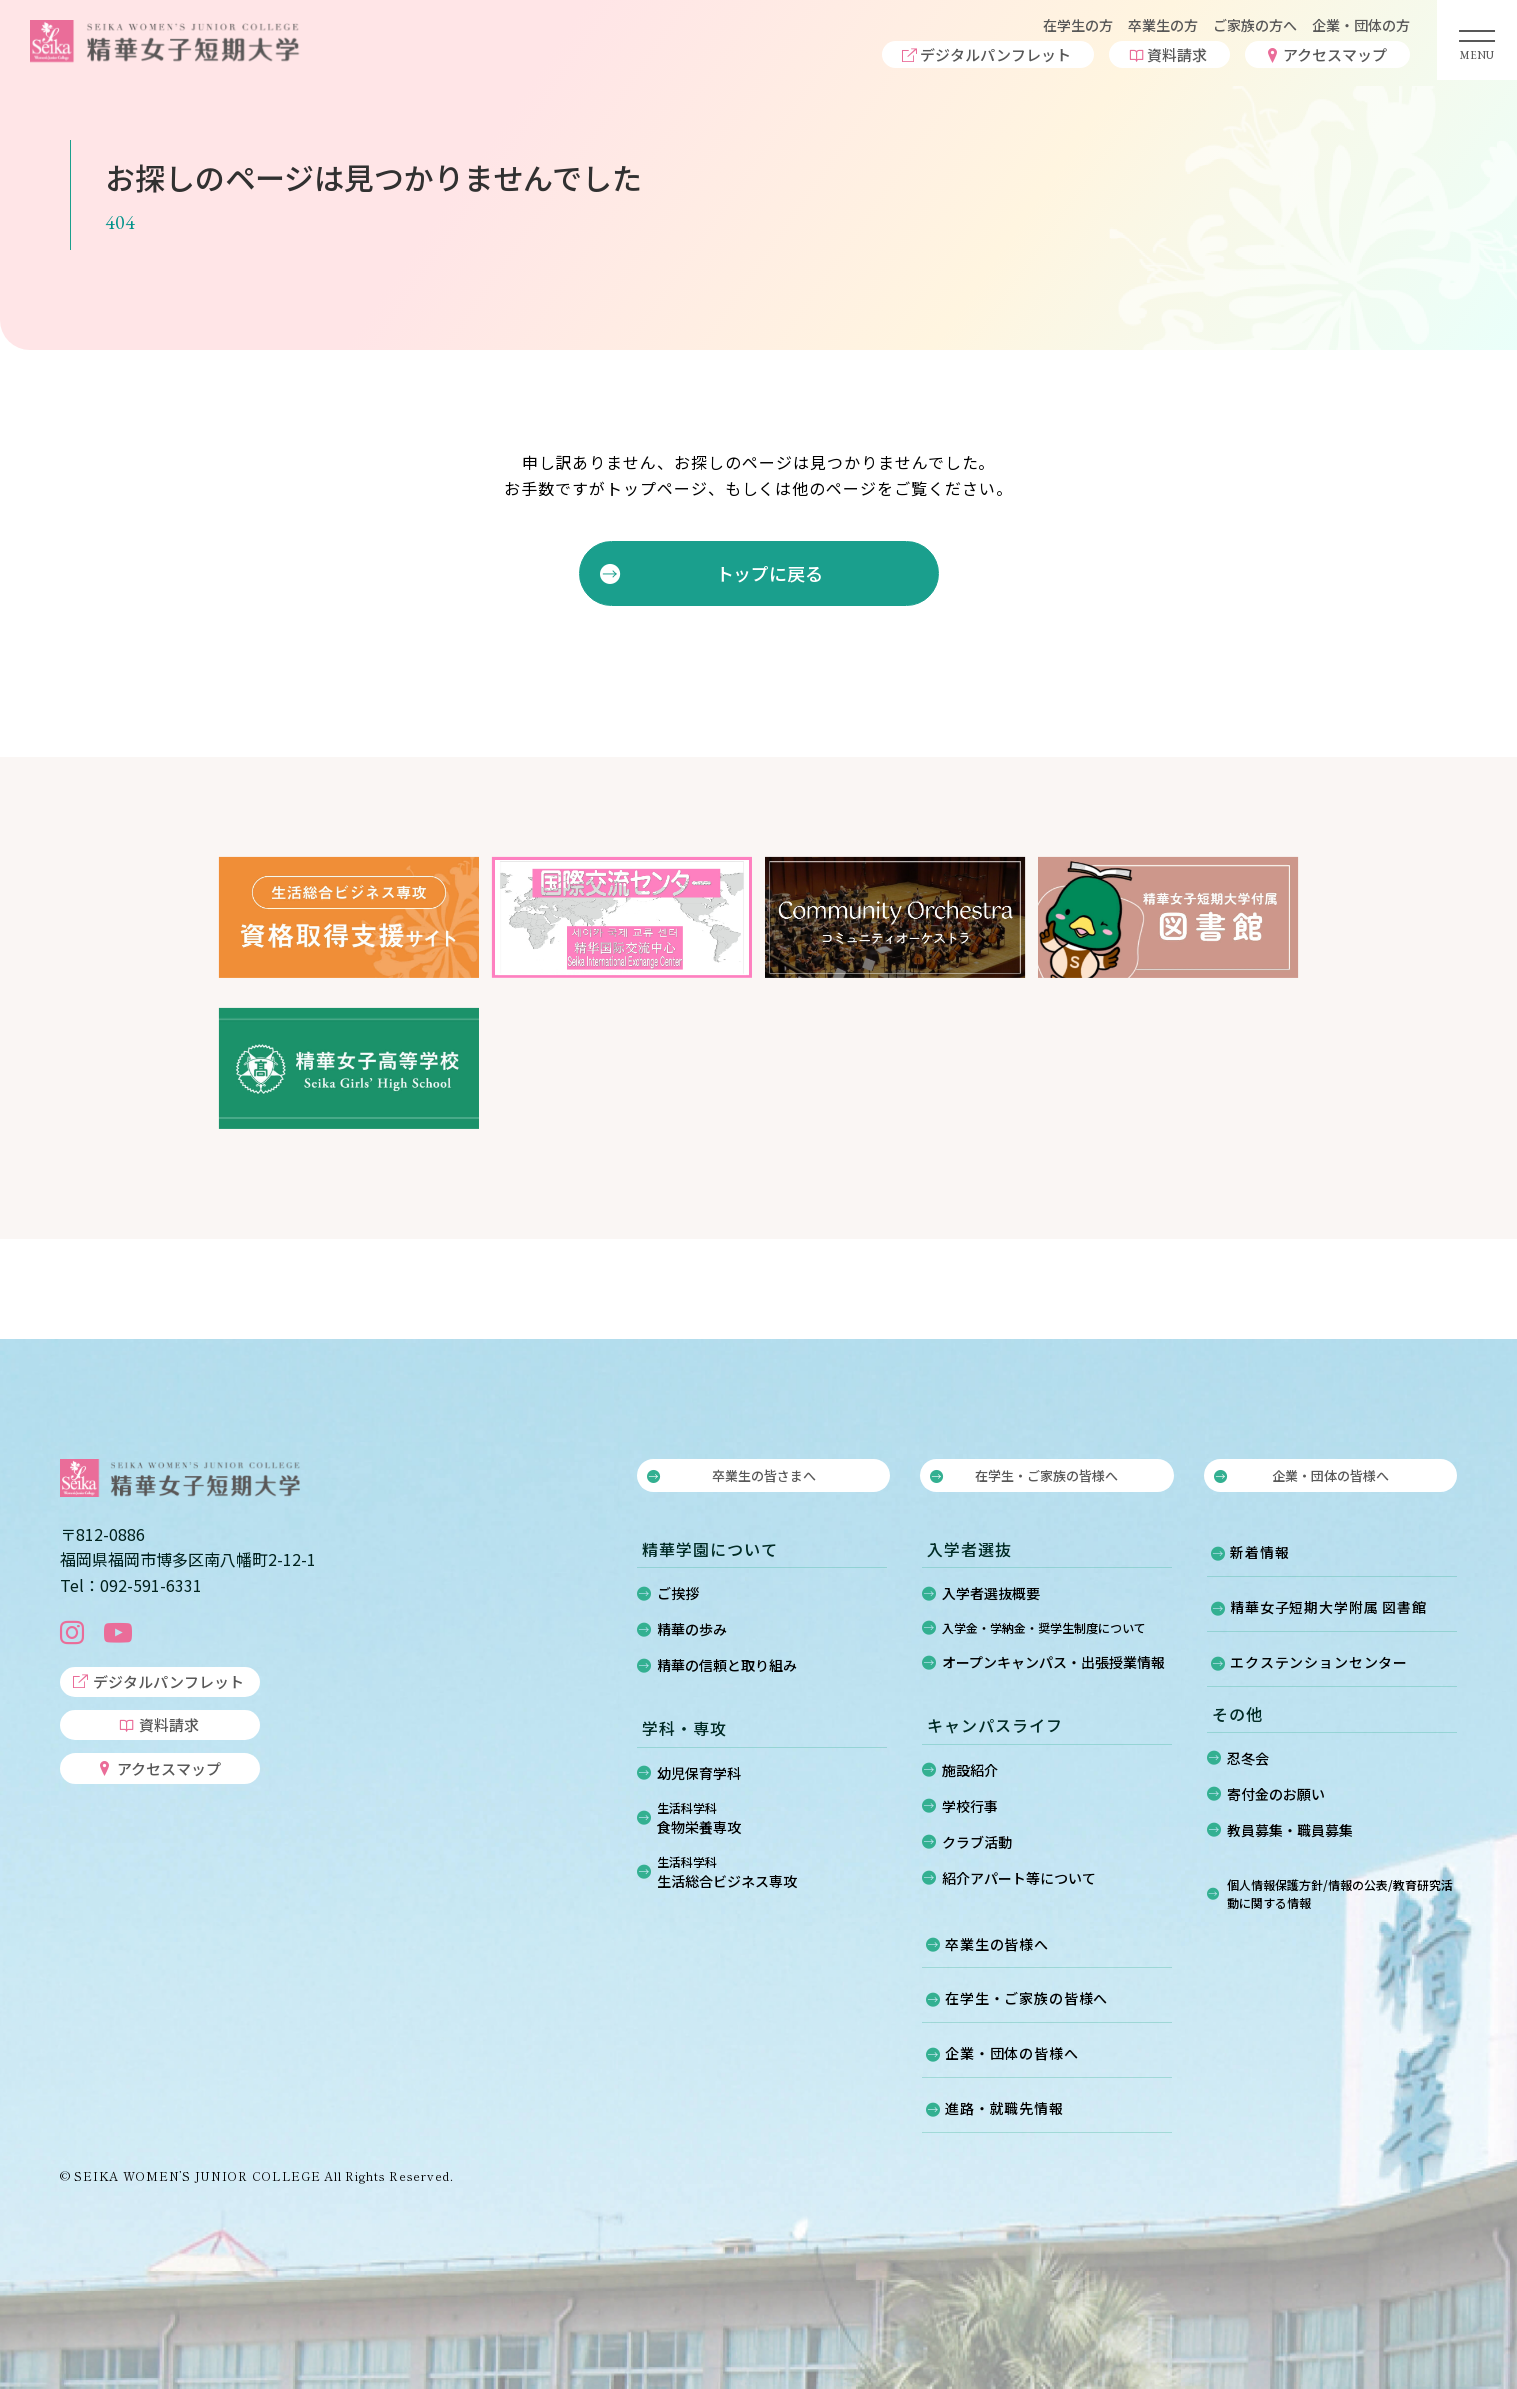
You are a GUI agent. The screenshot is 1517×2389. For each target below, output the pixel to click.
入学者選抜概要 (991, 1593)
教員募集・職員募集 (1290, 1830)
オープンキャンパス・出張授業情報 (1053, 1662)
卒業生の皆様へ (997, 1944)
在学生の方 (1078, 25)
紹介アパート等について (1019, 1878)
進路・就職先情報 (1004, 2108)
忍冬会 (1248, 1758)
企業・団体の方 (1361, 25)
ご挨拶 (678, 1593)
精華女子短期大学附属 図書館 (1328, 1607)
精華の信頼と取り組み (727, 1665)
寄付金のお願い (1276, 1794)
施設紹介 (970, 1770)
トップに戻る (768, 573)
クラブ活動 (977, 1842)
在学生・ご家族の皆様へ (1046, 1475)
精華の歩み (692, 1629)
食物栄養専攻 (772, 1818)
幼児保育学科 (699, 1773)
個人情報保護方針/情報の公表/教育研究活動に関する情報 (1340, 1893)
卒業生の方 (1163, 25)
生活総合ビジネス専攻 (772, 1872)
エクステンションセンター (1319, 1662)
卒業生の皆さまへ (764, 1475)
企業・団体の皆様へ (1330, 1475)
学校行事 (970, 1806)
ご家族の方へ (1255, 25)
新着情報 (1259, 1552)
